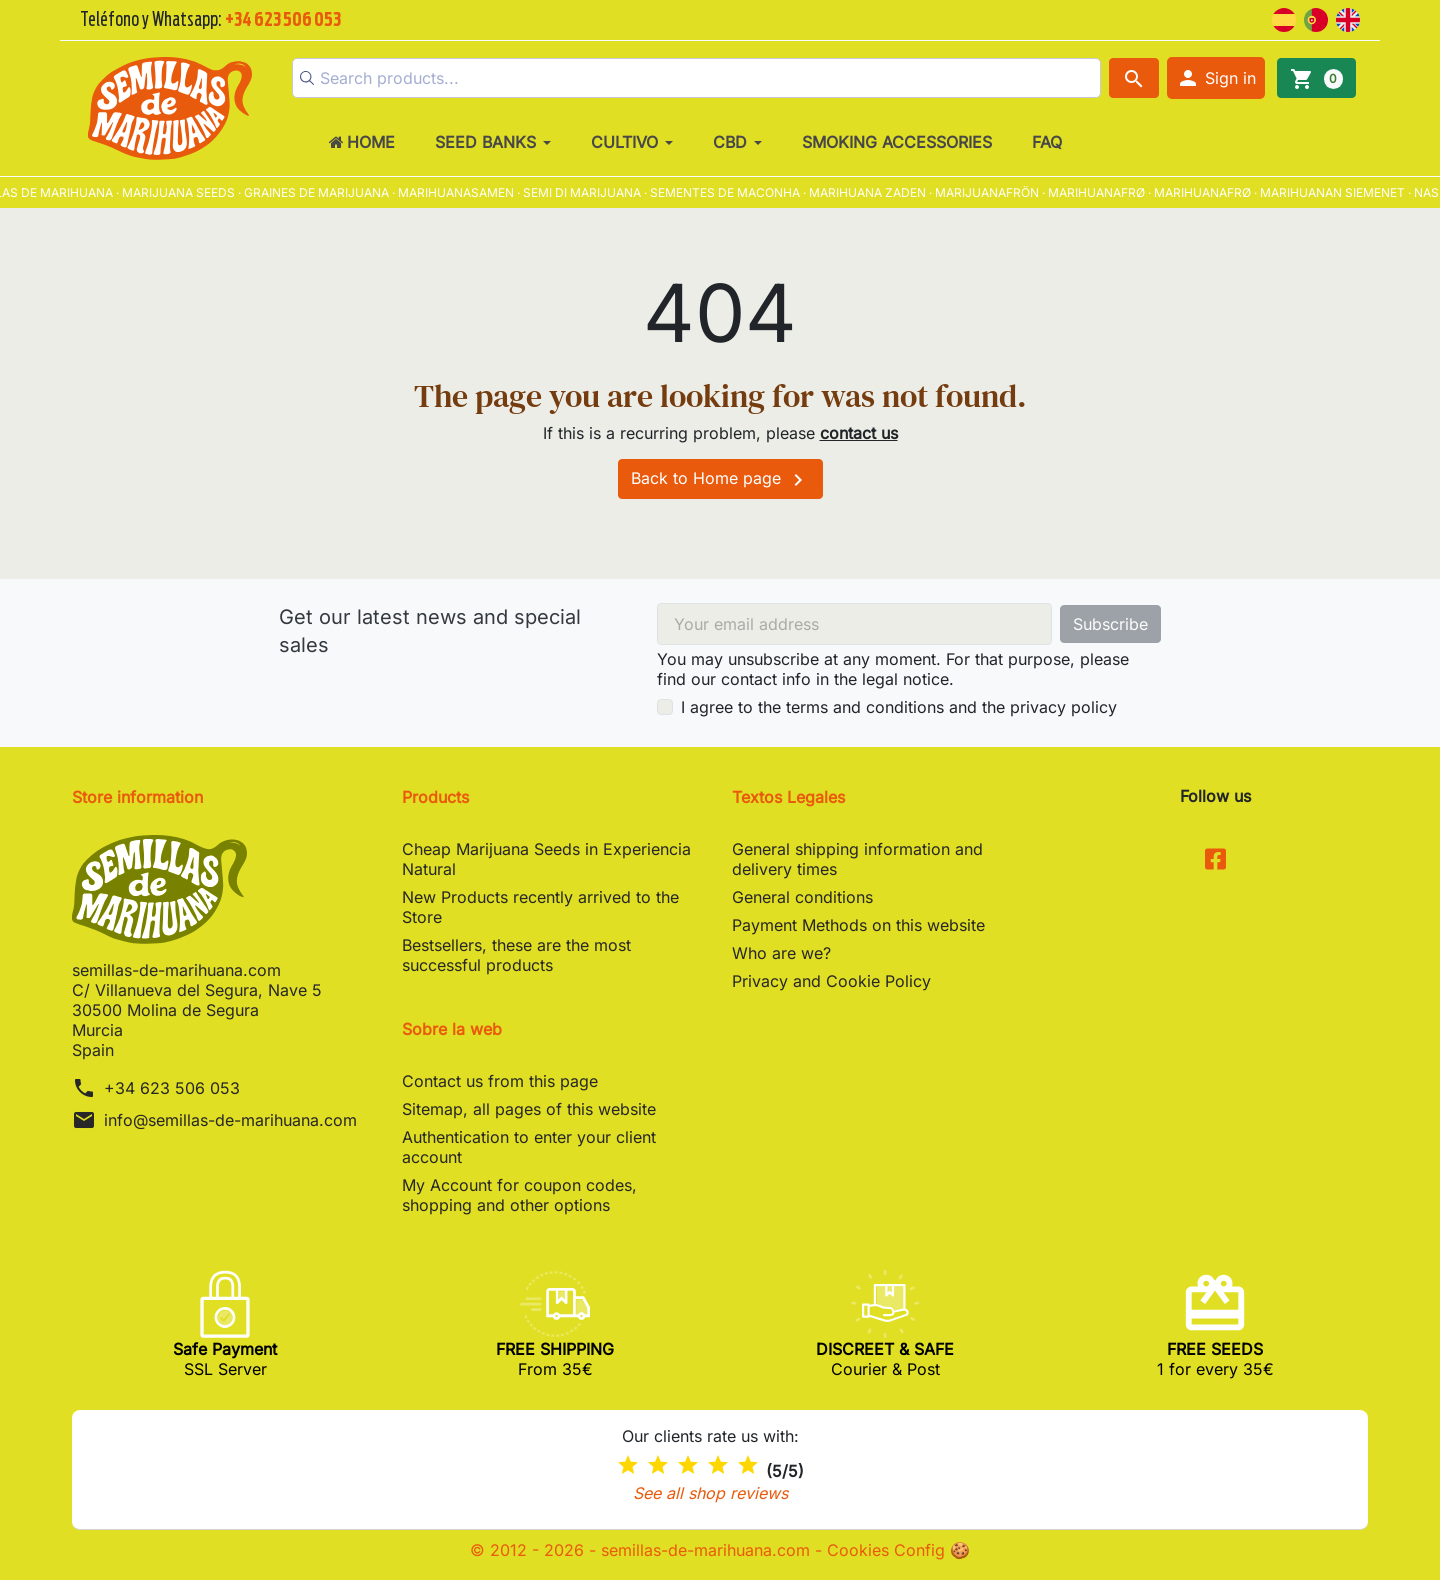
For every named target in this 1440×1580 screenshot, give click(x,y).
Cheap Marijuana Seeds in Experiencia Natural (546, 859)
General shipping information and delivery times (857, 859)
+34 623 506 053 (172, 1088)
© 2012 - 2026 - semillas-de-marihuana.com (642, 1550)
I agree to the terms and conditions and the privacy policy (899, 707)
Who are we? (781, 953)
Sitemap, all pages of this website (529, 1109)
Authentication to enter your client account (529, 1147)
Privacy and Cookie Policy (831, 981)
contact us (859, 433)
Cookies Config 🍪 (898, 1550)
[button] (1216, 78)
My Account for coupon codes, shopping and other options (519, 1195)
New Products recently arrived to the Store (540, 907)
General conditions (802, 897)
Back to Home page (720, 480)
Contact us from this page (500, 1081)
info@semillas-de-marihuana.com (230, 1120)
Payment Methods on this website (858, 925)
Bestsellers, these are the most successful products (516, 955)
